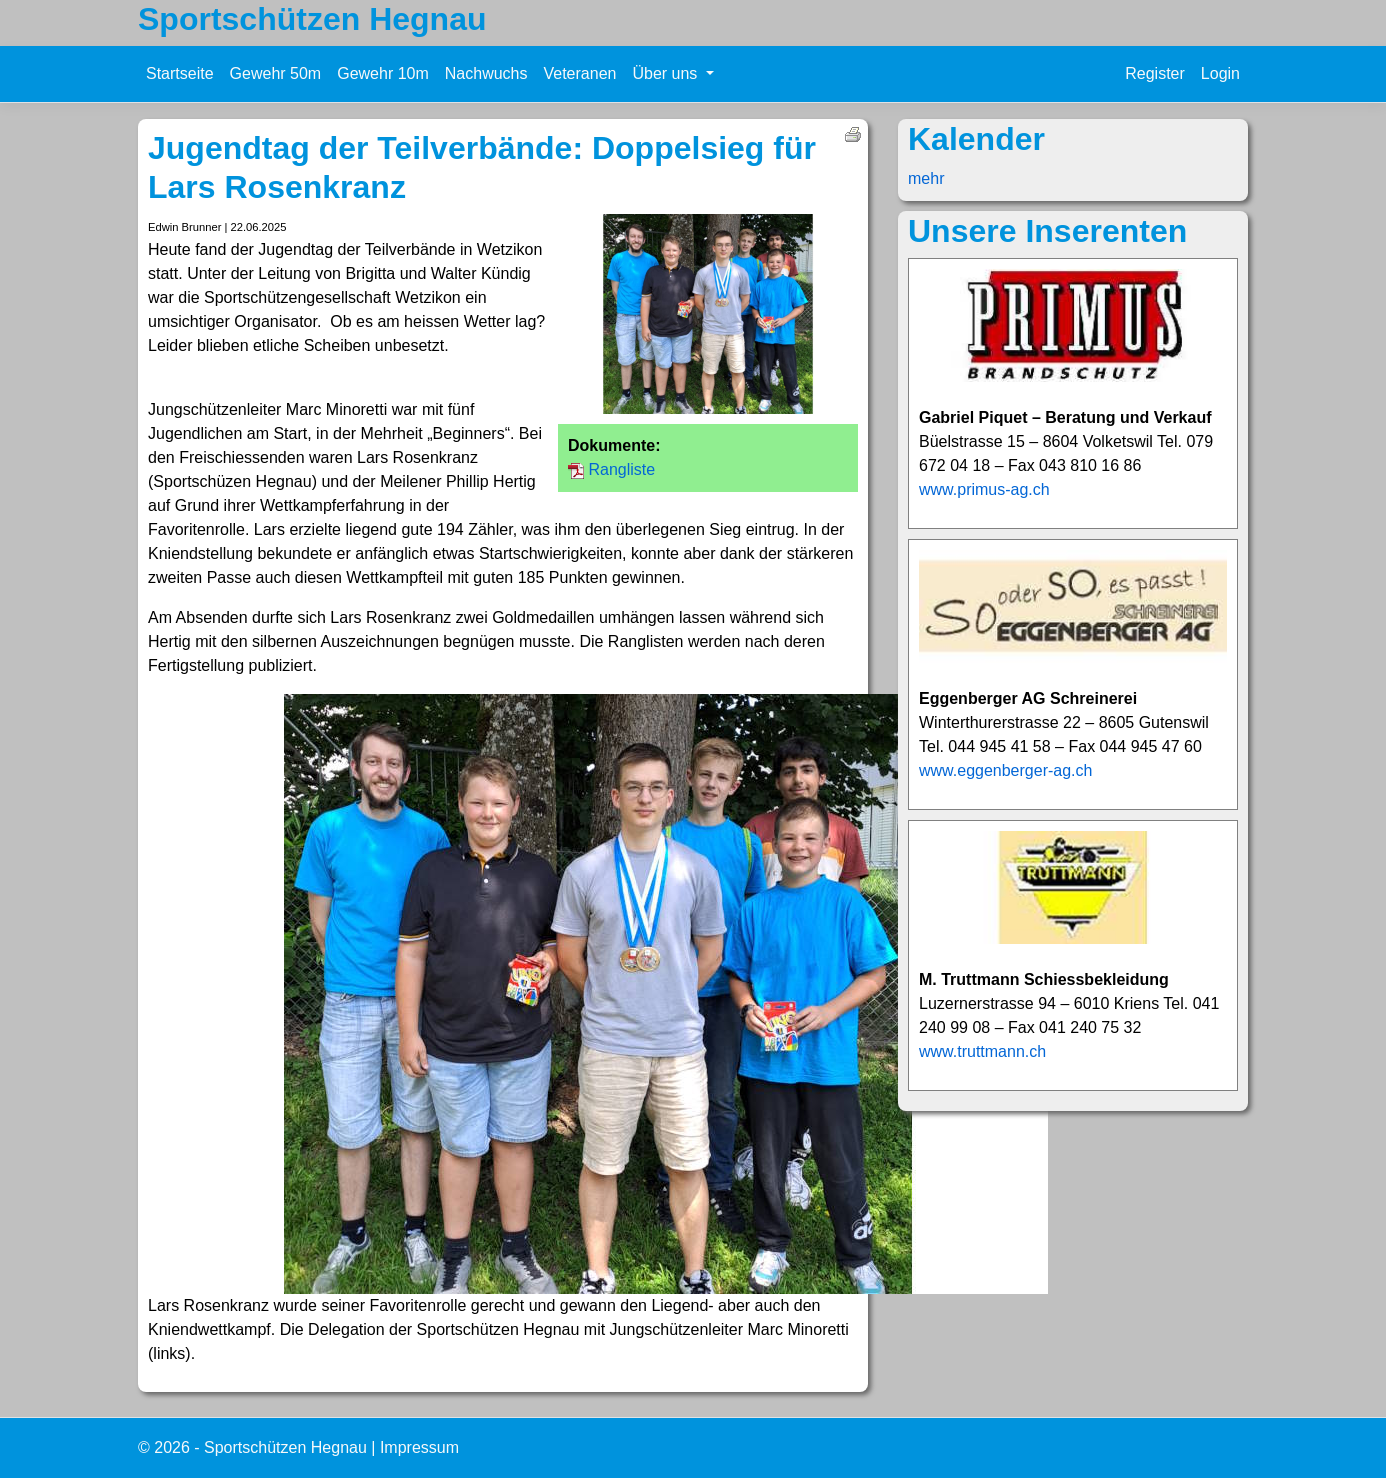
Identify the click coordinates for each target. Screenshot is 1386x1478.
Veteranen (579, 73)
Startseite (180, 73)
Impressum (419, 1447)
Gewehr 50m (276, 73)
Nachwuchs (486, 73)
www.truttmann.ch (982, 1051)
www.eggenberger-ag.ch (1005, 770)
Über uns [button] (666, 73)
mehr (926, 178)
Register (1155, 73)
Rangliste (621, 469)
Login (1220, 73)
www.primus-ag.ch (984, 489)
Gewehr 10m (383, 73)
